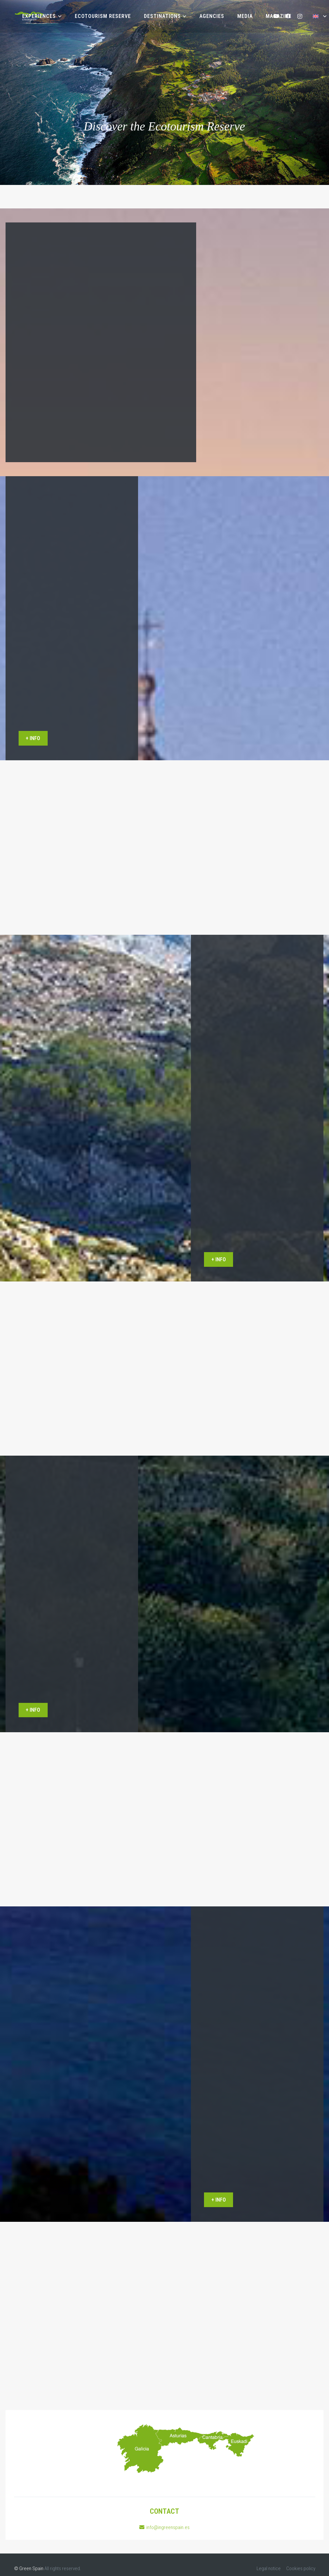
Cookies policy (300, 2568)
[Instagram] (300, 16)
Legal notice (269, 2568)
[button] (58, 16)
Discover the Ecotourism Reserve (164, 126)
